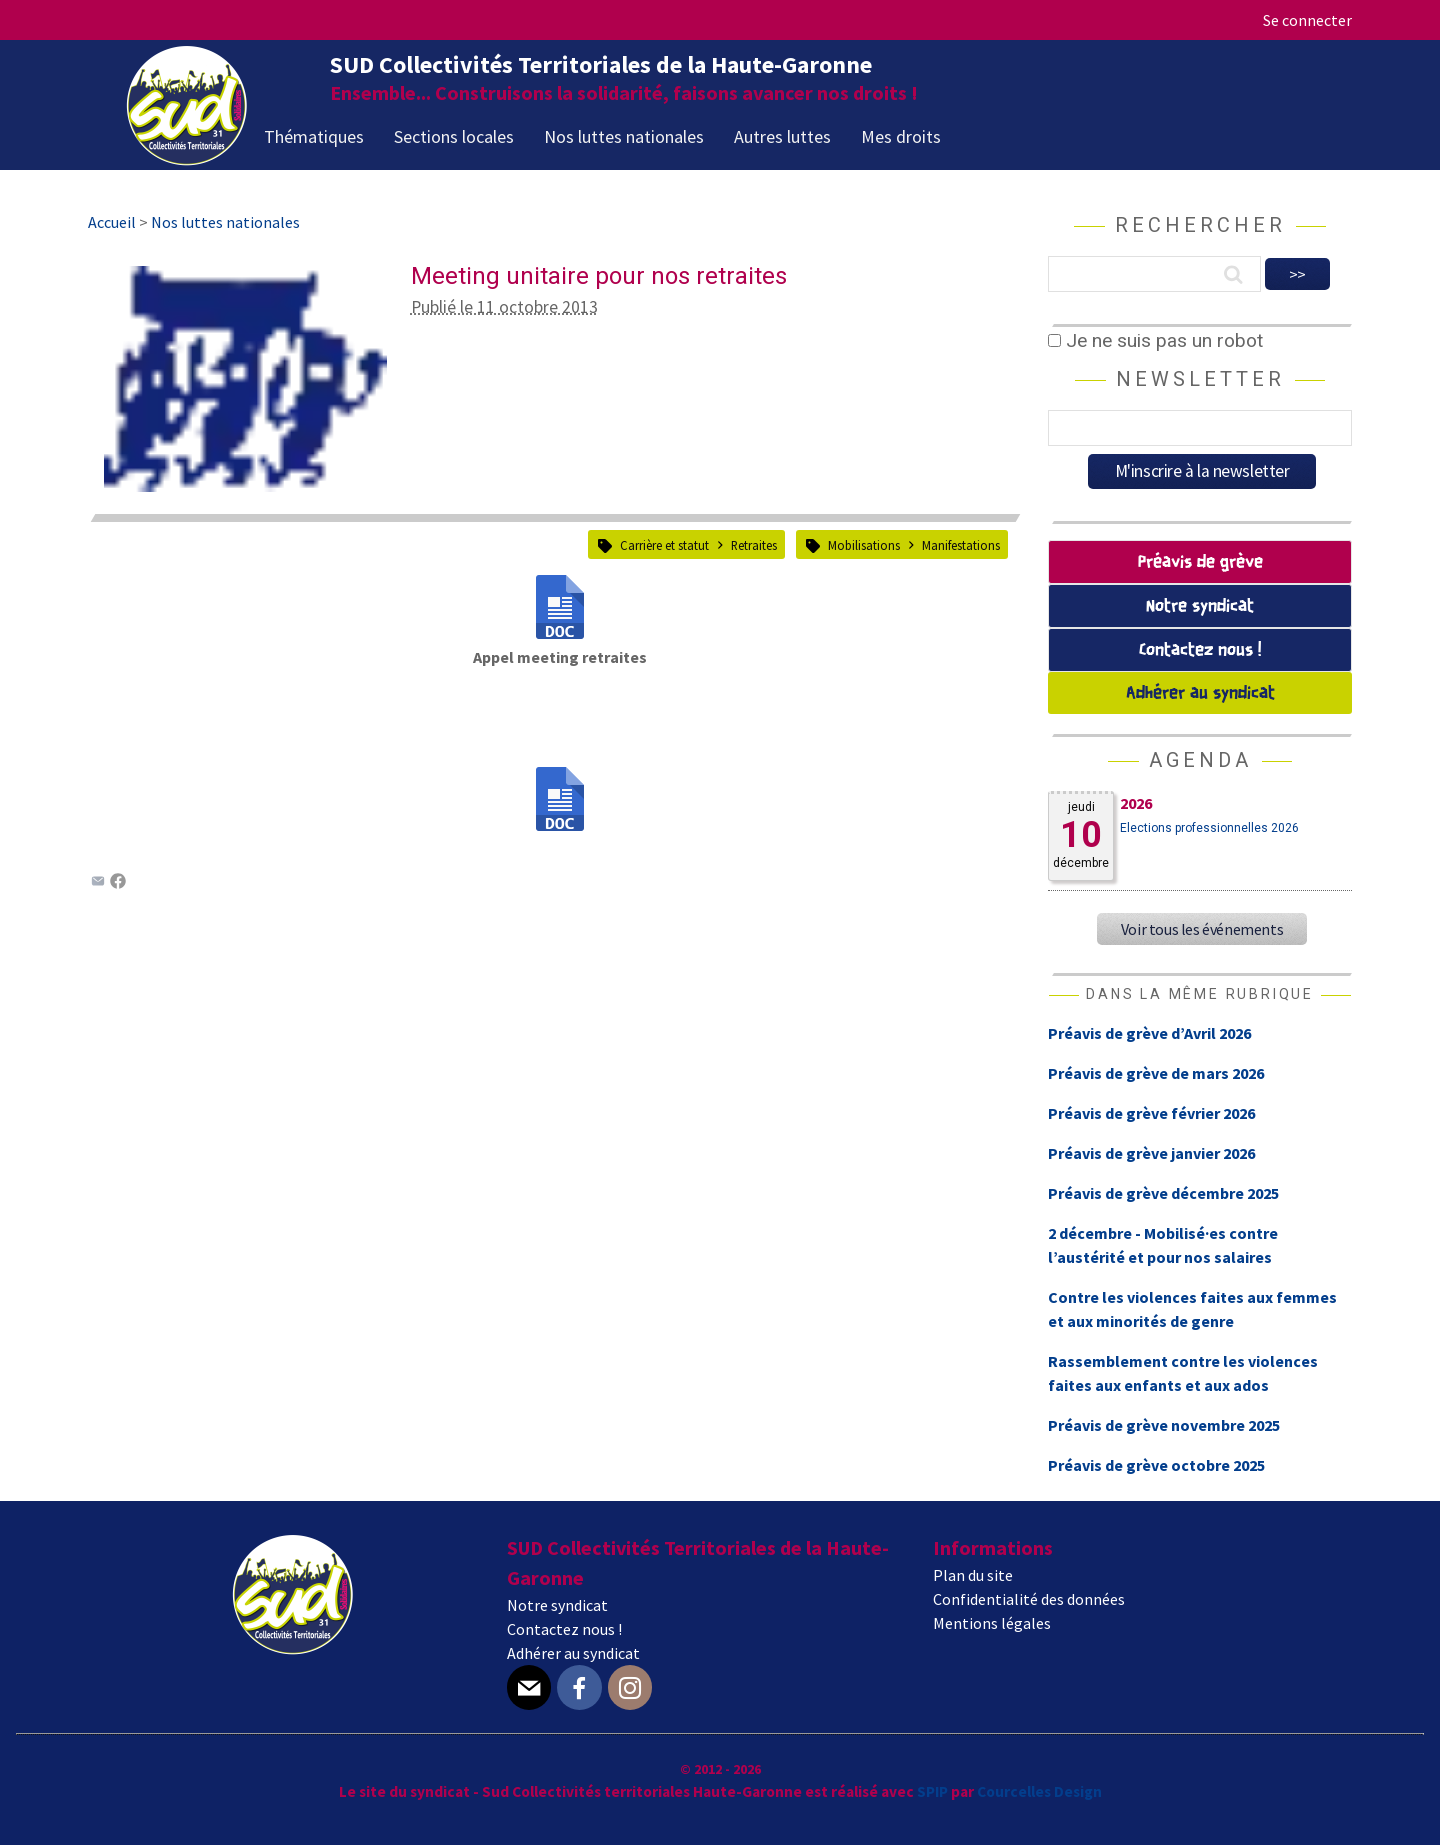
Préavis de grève (1200, 562)
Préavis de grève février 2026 (1151, 1113)
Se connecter (1307, 20)
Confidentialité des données (1029, 1599)
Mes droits (901, 136)
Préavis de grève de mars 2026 (1156, 1073)
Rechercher (1200, 225)
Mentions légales (992, 1623)
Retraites (754, 545)
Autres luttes (782, 136)
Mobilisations (864, 545)
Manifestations (961, 545)
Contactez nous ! (1200, 650)
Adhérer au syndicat (1200, 693)
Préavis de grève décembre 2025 (1163, 1193)
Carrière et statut (664, 545)
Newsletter (1200, 379)
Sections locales (454, 136)
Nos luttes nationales (624, 136)
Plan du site (973, 1575)
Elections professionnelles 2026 (1209, 828)
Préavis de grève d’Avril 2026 (1149, 1033)
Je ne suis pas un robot (1155, 340)
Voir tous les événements (1202, 929)
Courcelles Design (1039, 1791)
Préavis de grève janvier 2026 (1151, 1153)
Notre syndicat (1200, 606)
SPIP (932, 1791)
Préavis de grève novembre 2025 (1164, 1425)
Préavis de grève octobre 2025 (1156, 1465)
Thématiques (314, 136)
